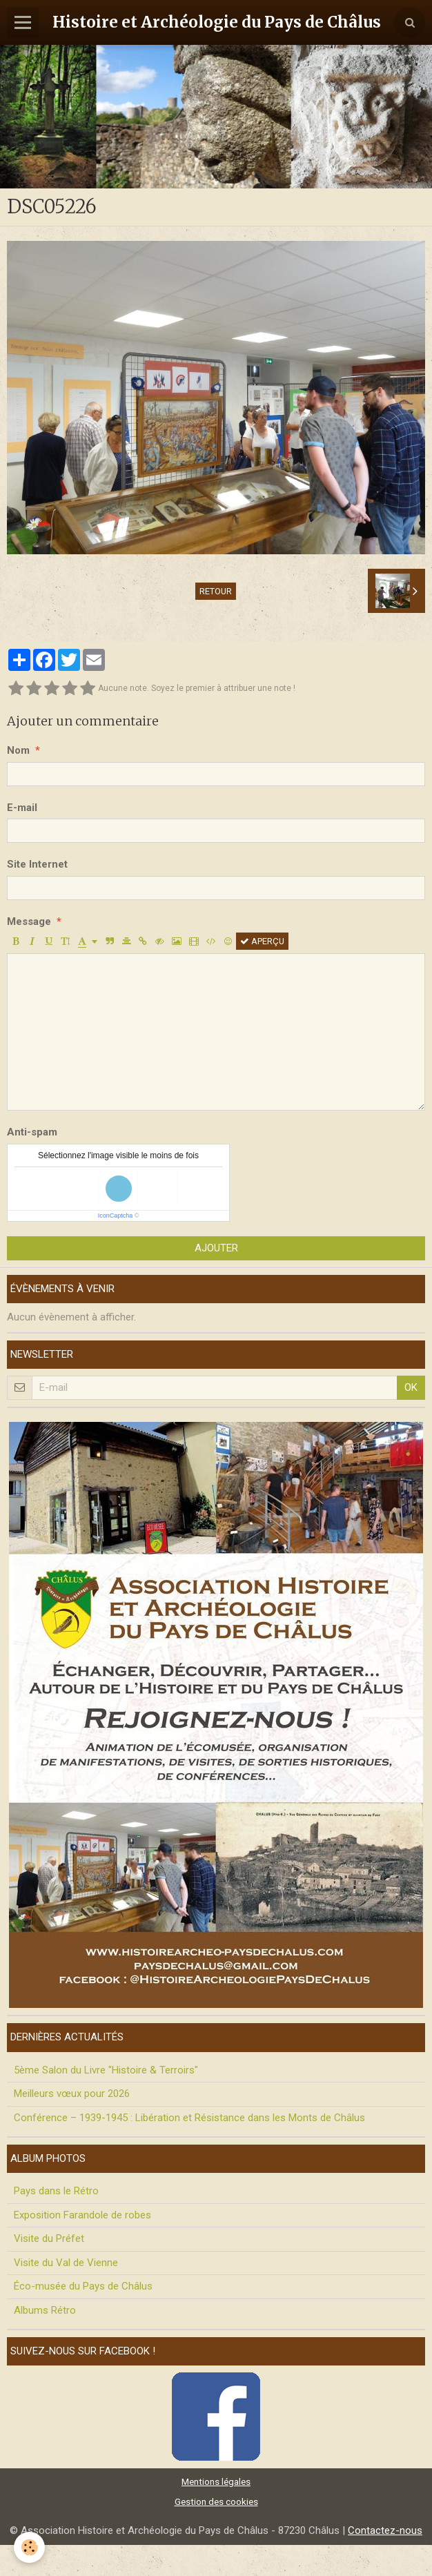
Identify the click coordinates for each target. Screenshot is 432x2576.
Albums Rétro (45, 2310)
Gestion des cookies (216, 2501)
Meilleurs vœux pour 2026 (72, 2093)
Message (29, 921)
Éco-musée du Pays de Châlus (83, 2286)
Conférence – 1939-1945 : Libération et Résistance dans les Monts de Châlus (189, 2117)
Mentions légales (216, 2481)
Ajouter (216, 1248)
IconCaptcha (115, 1215)
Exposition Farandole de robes (82, 2215)
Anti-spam (32, 1132)
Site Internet (37, 864)
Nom (18, 750)
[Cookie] (29, 2547)
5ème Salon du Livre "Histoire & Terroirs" (106, 2070)
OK (411, 1387)
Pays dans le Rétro (56, 2191)
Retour (215, 591)
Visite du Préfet (49, 2238)
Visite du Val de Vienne (66, 2262)
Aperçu (262, 941)
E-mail (22, 807)
